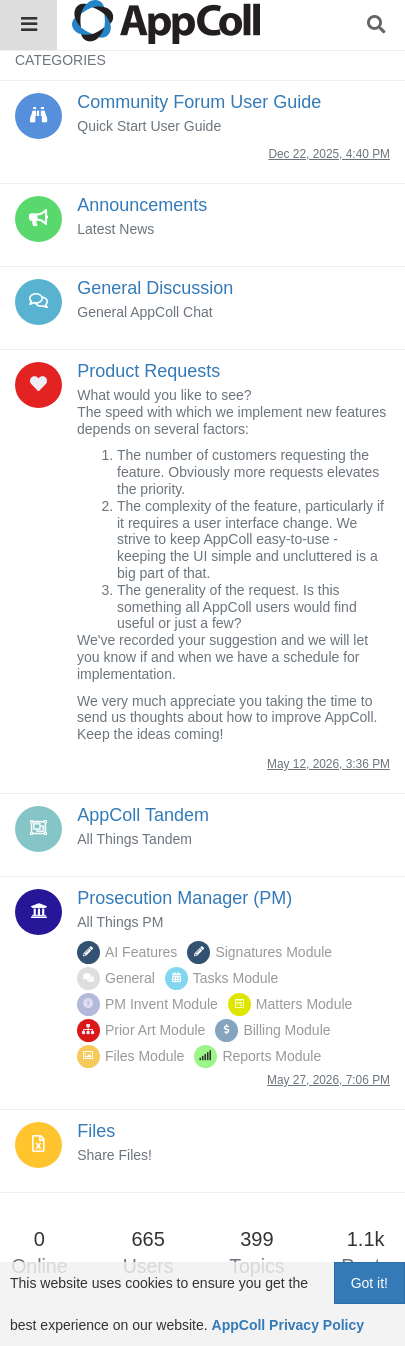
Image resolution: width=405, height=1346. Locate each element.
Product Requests (148, 371)
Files (96, 1131)
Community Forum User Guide (199, 102)
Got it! (369, 1283)
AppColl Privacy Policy (288, 1325)
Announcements (142, 205)
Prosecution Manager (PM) (184, 898)
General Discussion (155, 288)
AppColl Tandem (143, 815)
